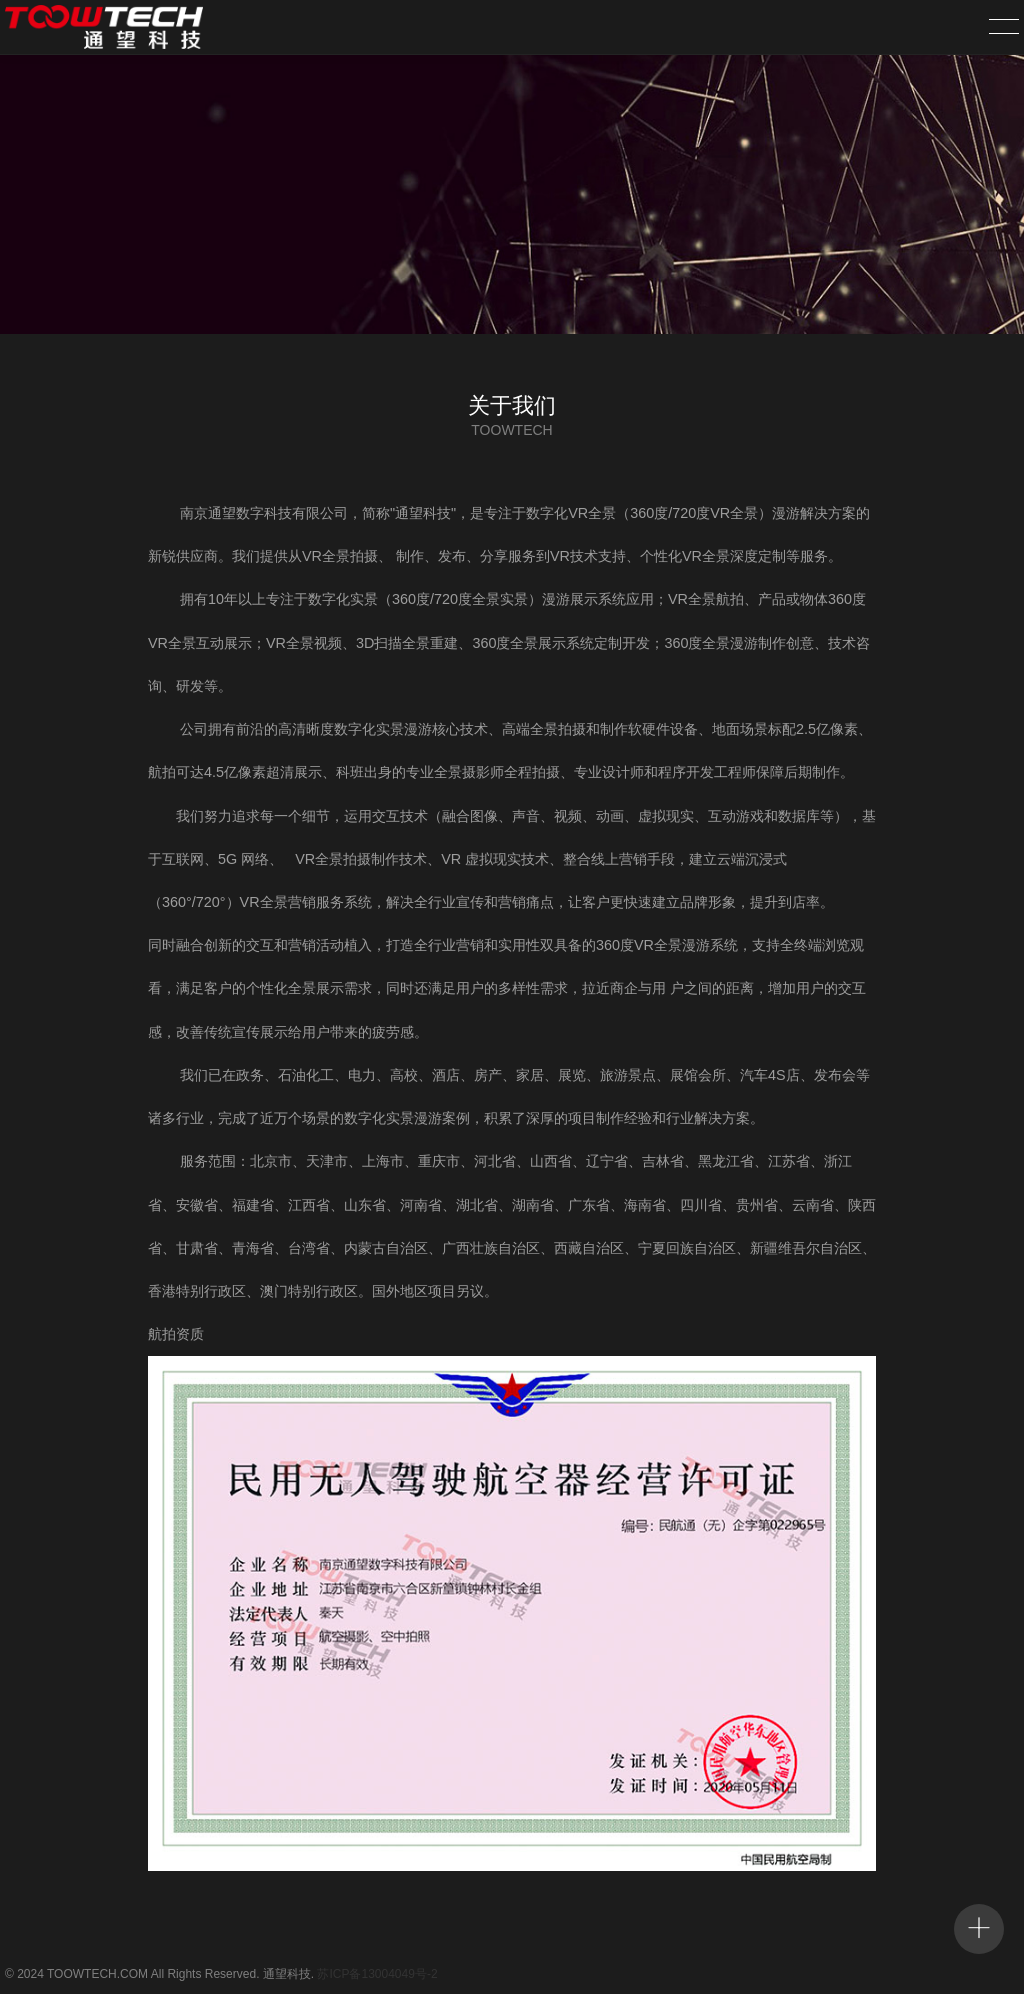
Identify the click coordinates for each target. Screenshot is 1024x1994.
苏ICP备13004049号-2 (377, 1974)
